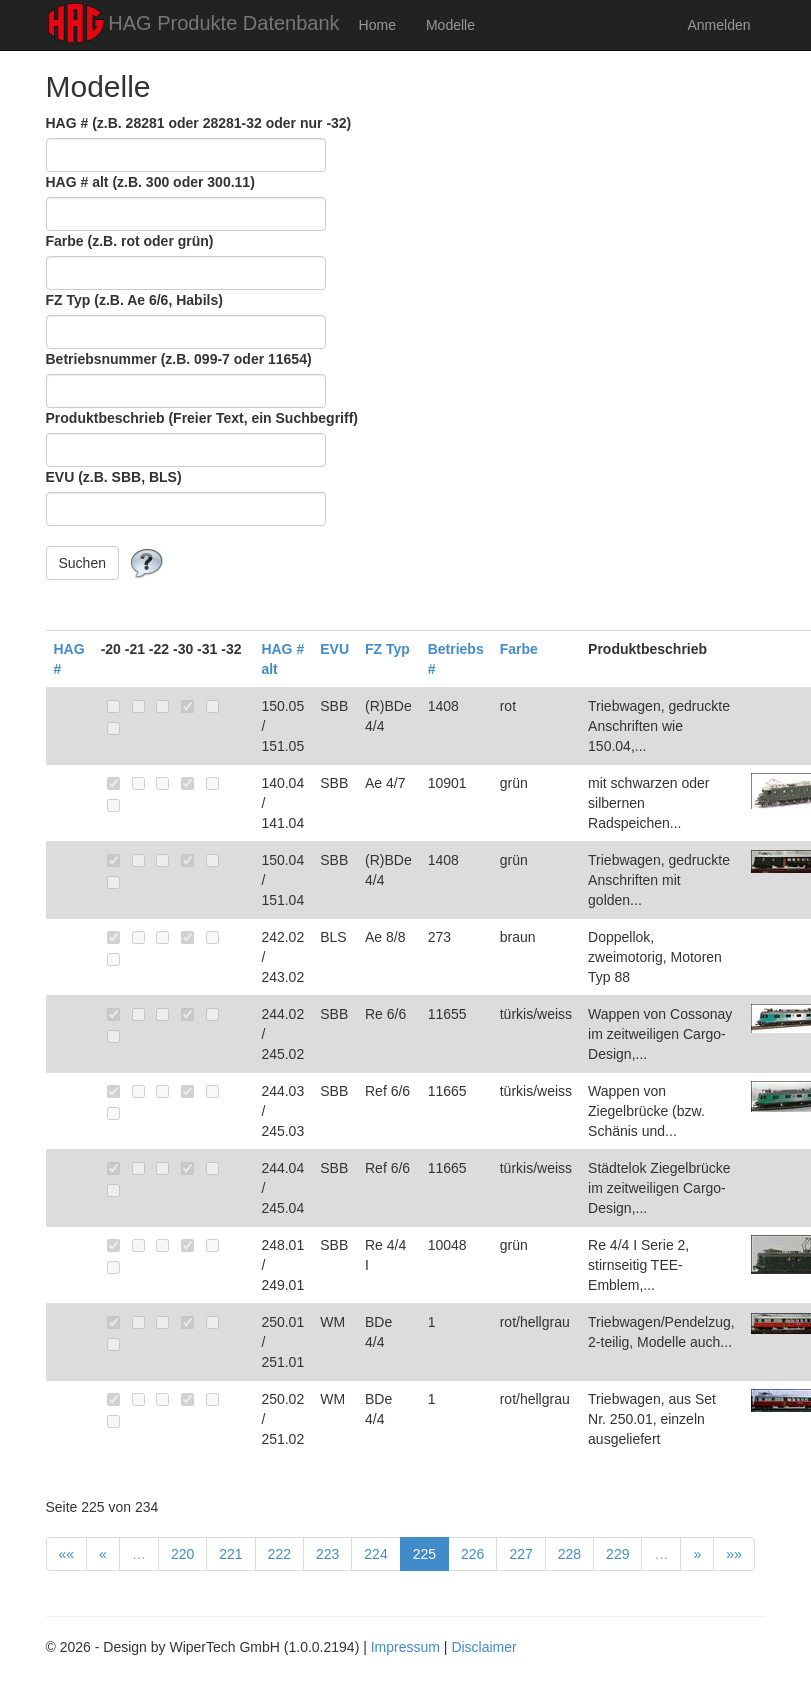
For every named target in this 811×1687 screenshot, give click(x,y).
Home (377, 25)
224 (375, 1554)
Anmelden (718, 25)
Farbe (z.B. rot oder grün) (130, 241)
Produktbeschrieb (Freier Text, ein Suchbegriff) (202, 418)
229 (617, 1554)
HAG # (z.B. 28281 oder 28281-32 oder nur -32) (199, 123)
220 (182, 1554)
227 (520, 1554)
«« (67, 1554)
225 (424, 1554)
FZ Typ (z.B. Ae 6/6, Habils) (134, 300)
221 (230, 1554)
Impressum (405, 1647)
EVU (334, 649)
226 (472, 1554)
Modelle (450, 25)
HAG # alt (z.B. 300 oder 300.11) (150, 182)
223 (327, 1554)
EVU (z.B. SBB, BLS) (114, 477)
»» (734, 1554)
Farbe (519, 649)
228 (569, 1554)
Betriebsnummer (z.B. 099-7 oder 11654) (179, 359)
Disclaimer (483, 1647)
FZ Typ (387, 649)
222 (279, 1554)
